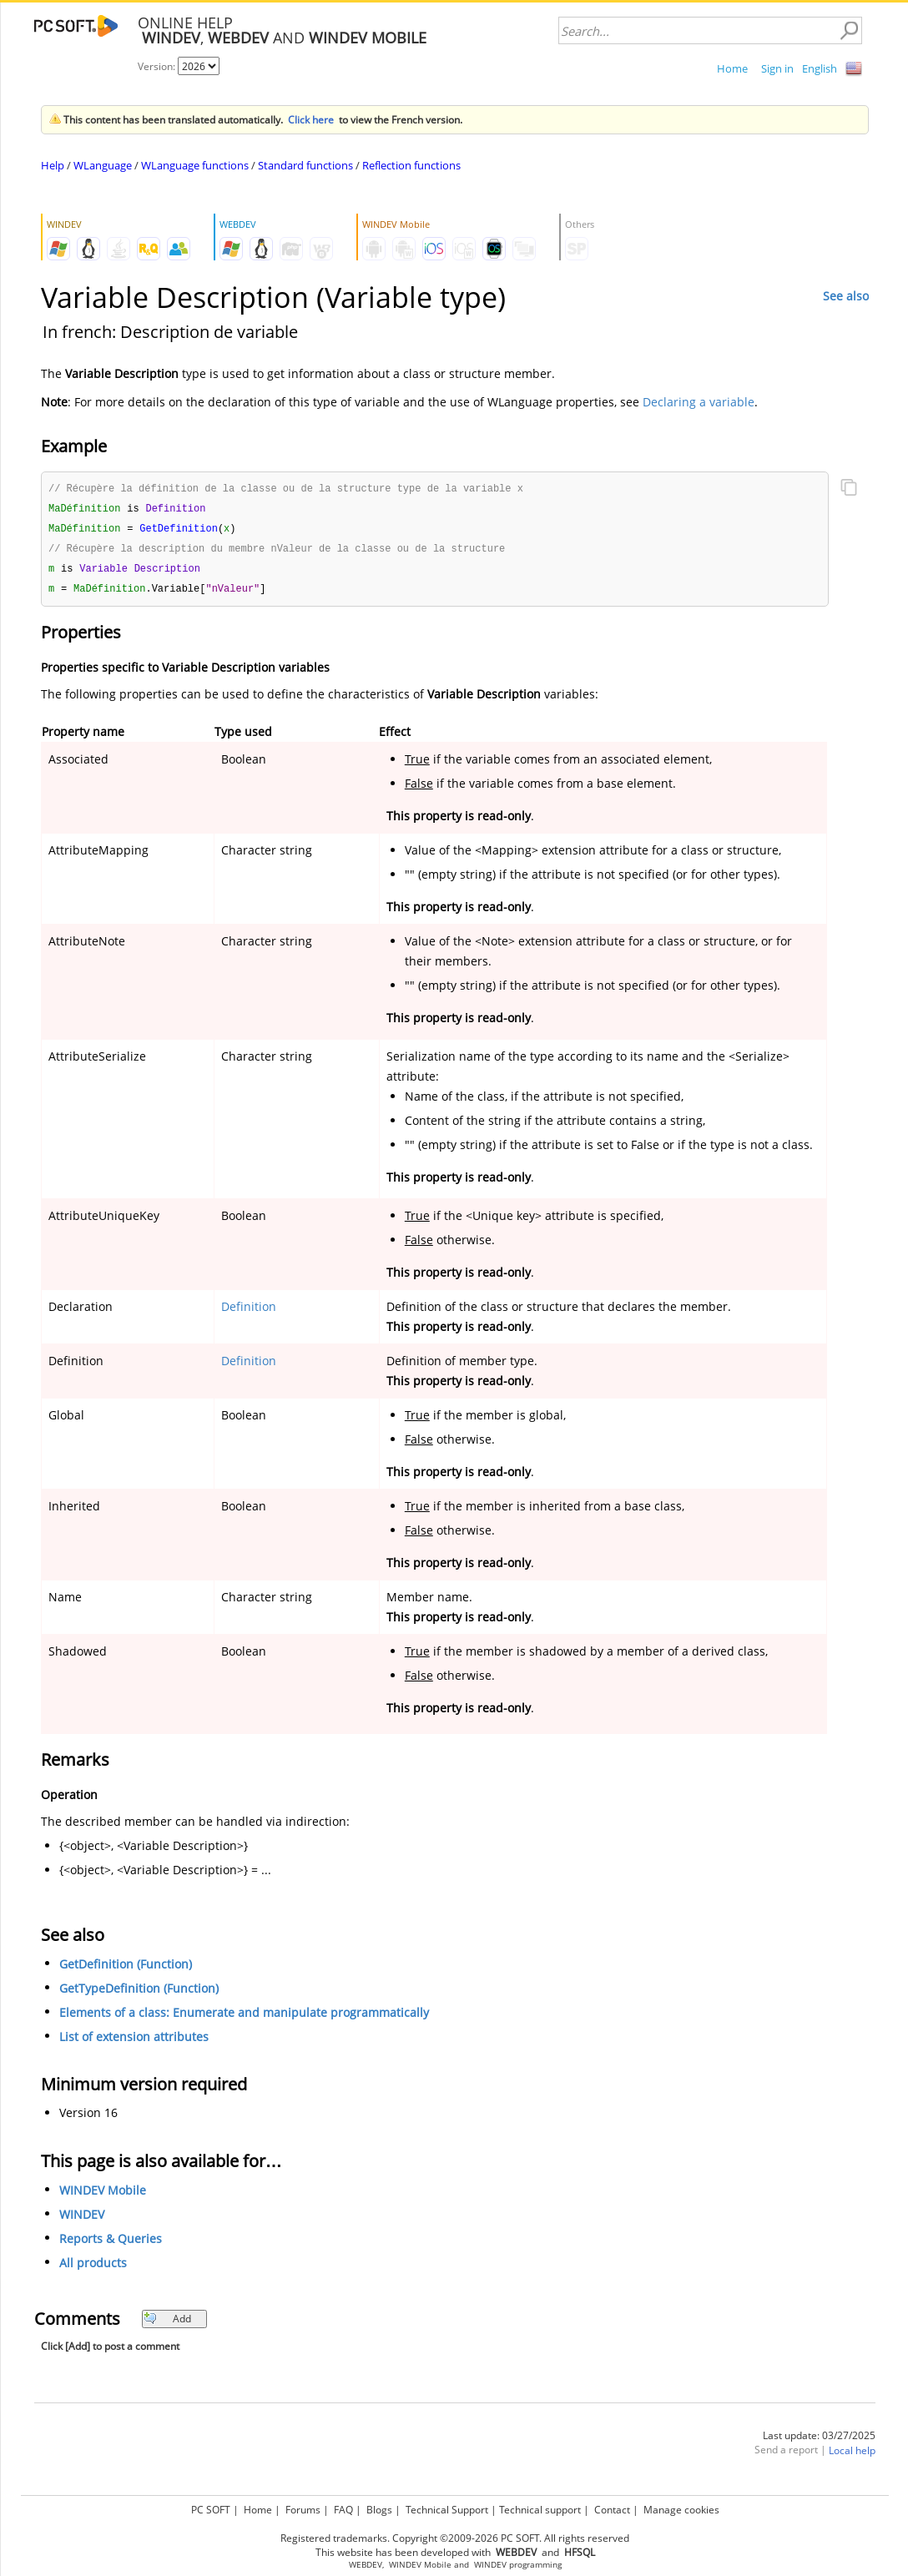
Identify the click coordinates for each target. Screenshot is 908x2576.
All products (93, 2268)
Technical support (540, 2510)
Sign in (777, 68)
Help (52, 165)
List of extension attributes (134, 2041)
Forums (302, 2510)
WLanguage (102, 165)
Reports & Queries (110, 2243)
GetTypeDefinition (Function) (139, 1993)
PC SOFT (210, 2510)
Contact (612, 2510)
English (819, 68)
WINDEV (81, 2219)
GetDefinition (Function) (125, 1969)
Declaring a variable (698, 402)
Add (167, 2323)
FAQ (343, 2510)
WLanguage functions (195, 165)
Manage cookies (681, 2510)
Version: (158, 66)
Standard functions (305, 165)
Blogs (379, 2510)
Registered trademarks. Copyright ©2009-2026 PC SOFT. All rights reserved (454, 2538)
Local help (852, 2455)
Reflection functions (411, 165)
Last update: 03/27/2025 (819, 2440)
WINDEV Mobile (102, 2195)
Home (732, 68)
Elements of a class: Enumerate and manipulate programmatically (244, 2017)
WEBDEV (365, 2564)
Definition (248, 1311)
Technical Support (447, 2510)
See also (846, 296)
